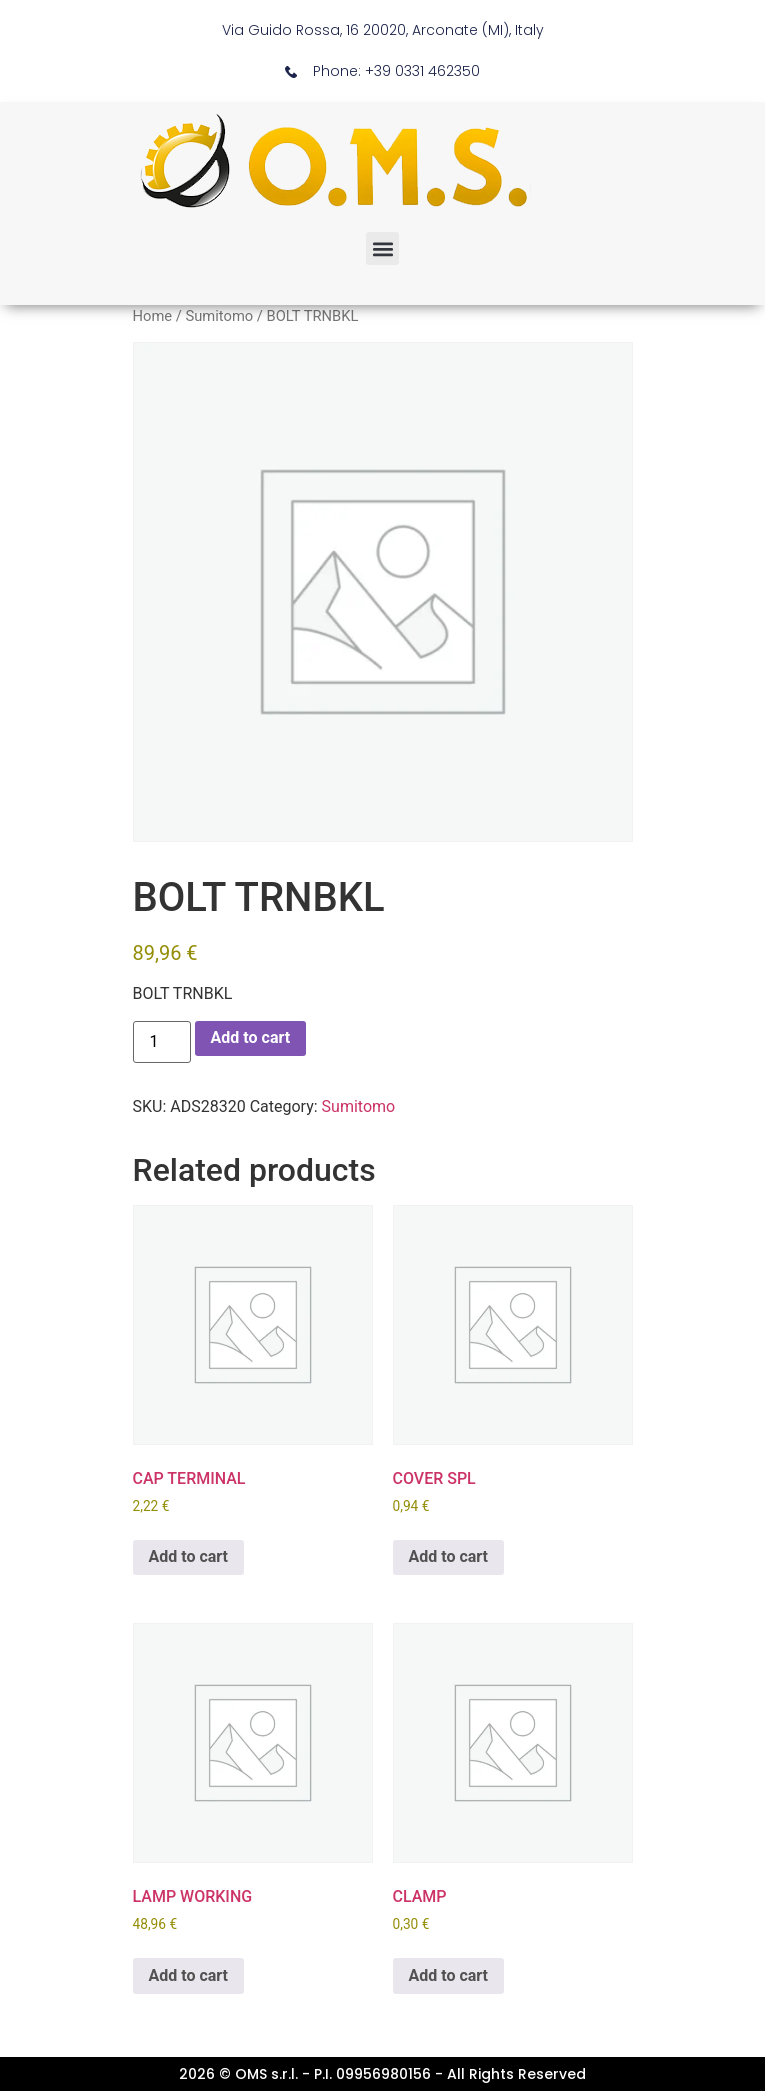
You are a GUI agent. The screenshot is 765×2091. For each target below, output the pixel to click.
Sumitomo (219, 316)
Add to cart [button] (189, 1556)
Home (153, 316)
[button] (382, 248)
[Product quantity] (162, 1042)
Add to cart (251, 1037)
